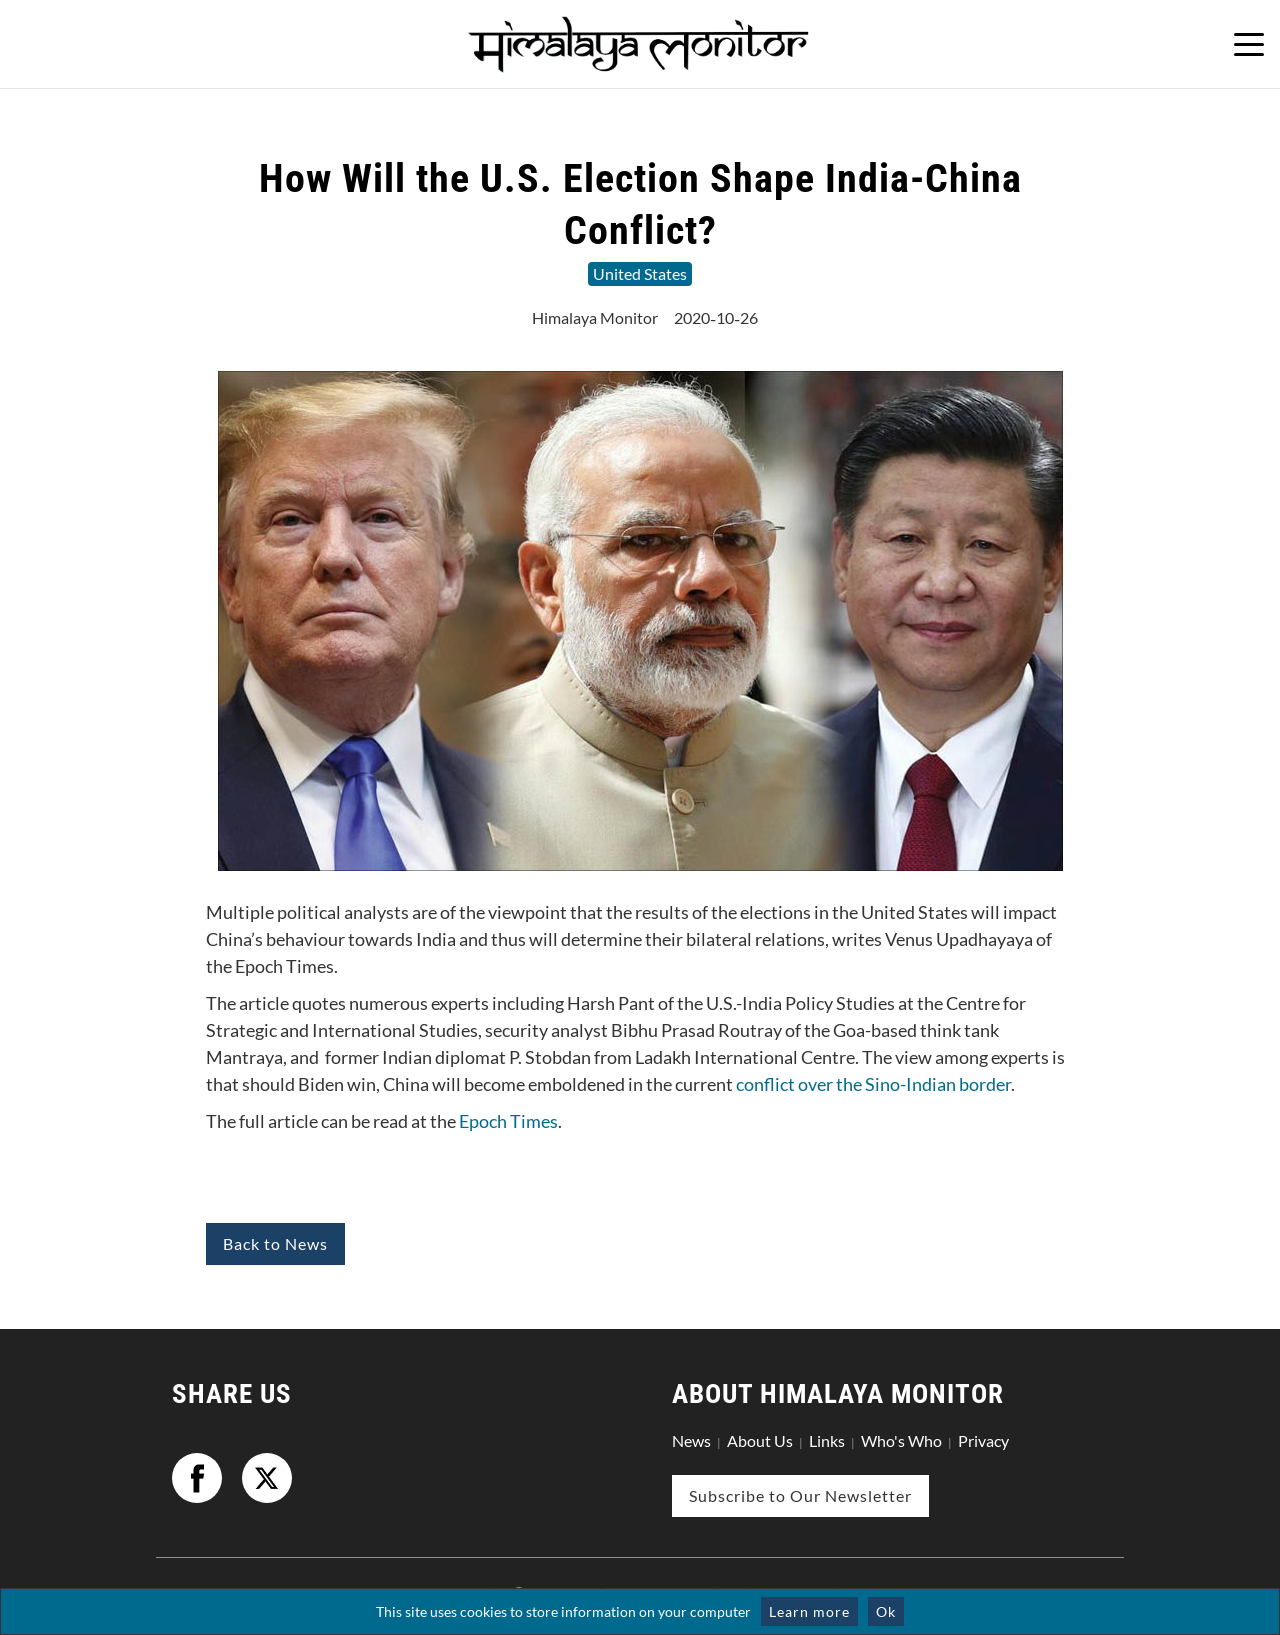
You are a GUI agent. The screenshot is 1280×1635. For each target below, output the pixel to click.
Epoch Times (508, 1121)
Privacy (983, 1440)
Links (827, 1440)
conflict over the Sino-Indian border (873, 1084)
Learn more (809, 1611)
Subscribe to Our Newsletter (800, 1495)
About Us (760, 1440)
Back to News (275, 1243)
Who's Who (901, 1440)
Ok (886, 1611)
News (691, 1440)
